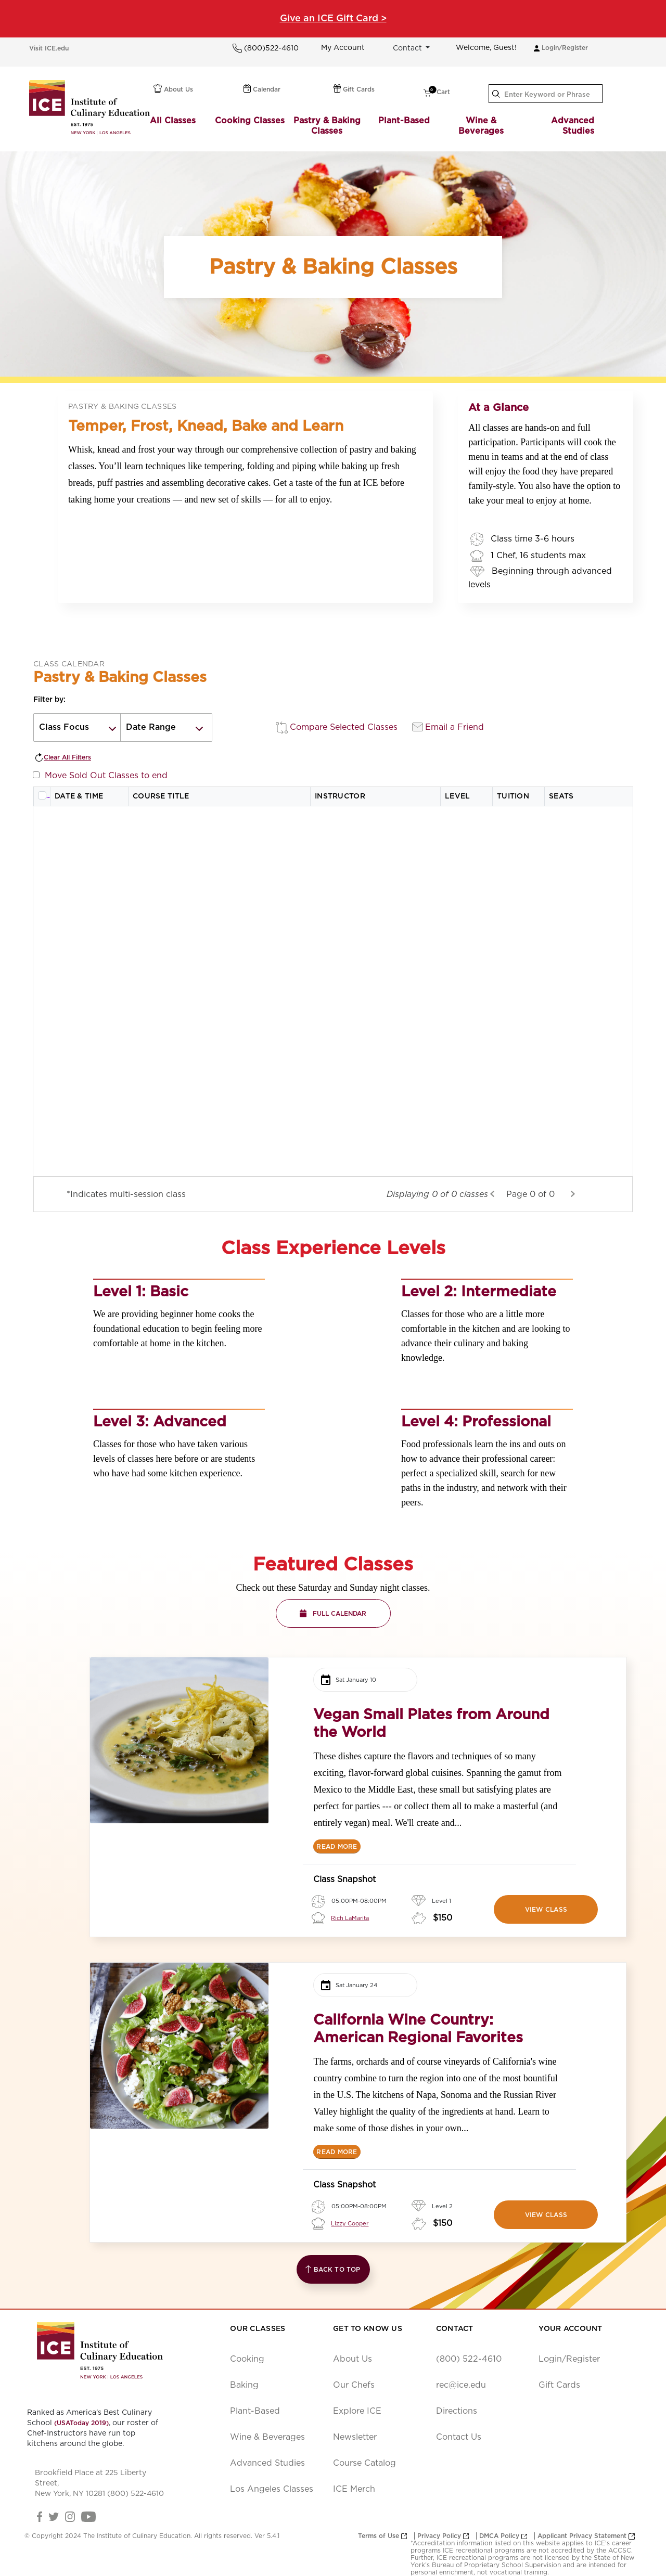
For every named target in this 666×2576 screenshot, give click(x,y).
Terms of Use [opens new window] (382, 2536)
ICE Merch (354, 2489)
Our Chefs (354, 2385)
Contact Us (458, 2437)
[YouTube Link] (88, 2516)
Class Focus (64, 727)
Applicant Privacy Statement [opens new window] (586, 2536)
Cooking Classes (250, 121)
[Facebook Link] (39, 2516)
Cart (437, 92)
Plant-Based (404, 121)
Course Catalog (364, 2463)
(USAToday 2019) (81, 2423)
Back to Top (332, 2269)
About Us (173, 88)
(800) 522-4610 (469, 2359)
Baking (244, 2385)
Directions (456, 2411)
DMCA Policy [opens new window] (503, 2536)
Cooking (247, 2359)
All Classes (173, 121)
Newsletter (355, 2437)
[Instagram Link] (71, 2516)
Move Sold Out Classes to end (104, 775)
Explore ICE (357, 2411)
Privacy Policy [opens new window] (443, 2536)
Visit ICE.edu (49, 48)
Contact (408, 48)
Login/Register (561, 48)
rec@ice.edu (461, 2385)
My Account (343, 47)
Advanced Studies (572, 126)
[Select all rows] (42, 795)
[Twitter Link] (53, 2516)
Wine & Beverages (481, 126)
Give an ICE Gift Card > (333, 18)
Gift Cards (354, 88)
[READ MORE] (336, 1846)
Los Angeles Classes (271, 2489)
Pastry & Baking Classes (327, 126)
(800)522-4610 (270, 48)
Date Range (151, 727)
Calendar (262, 88)
